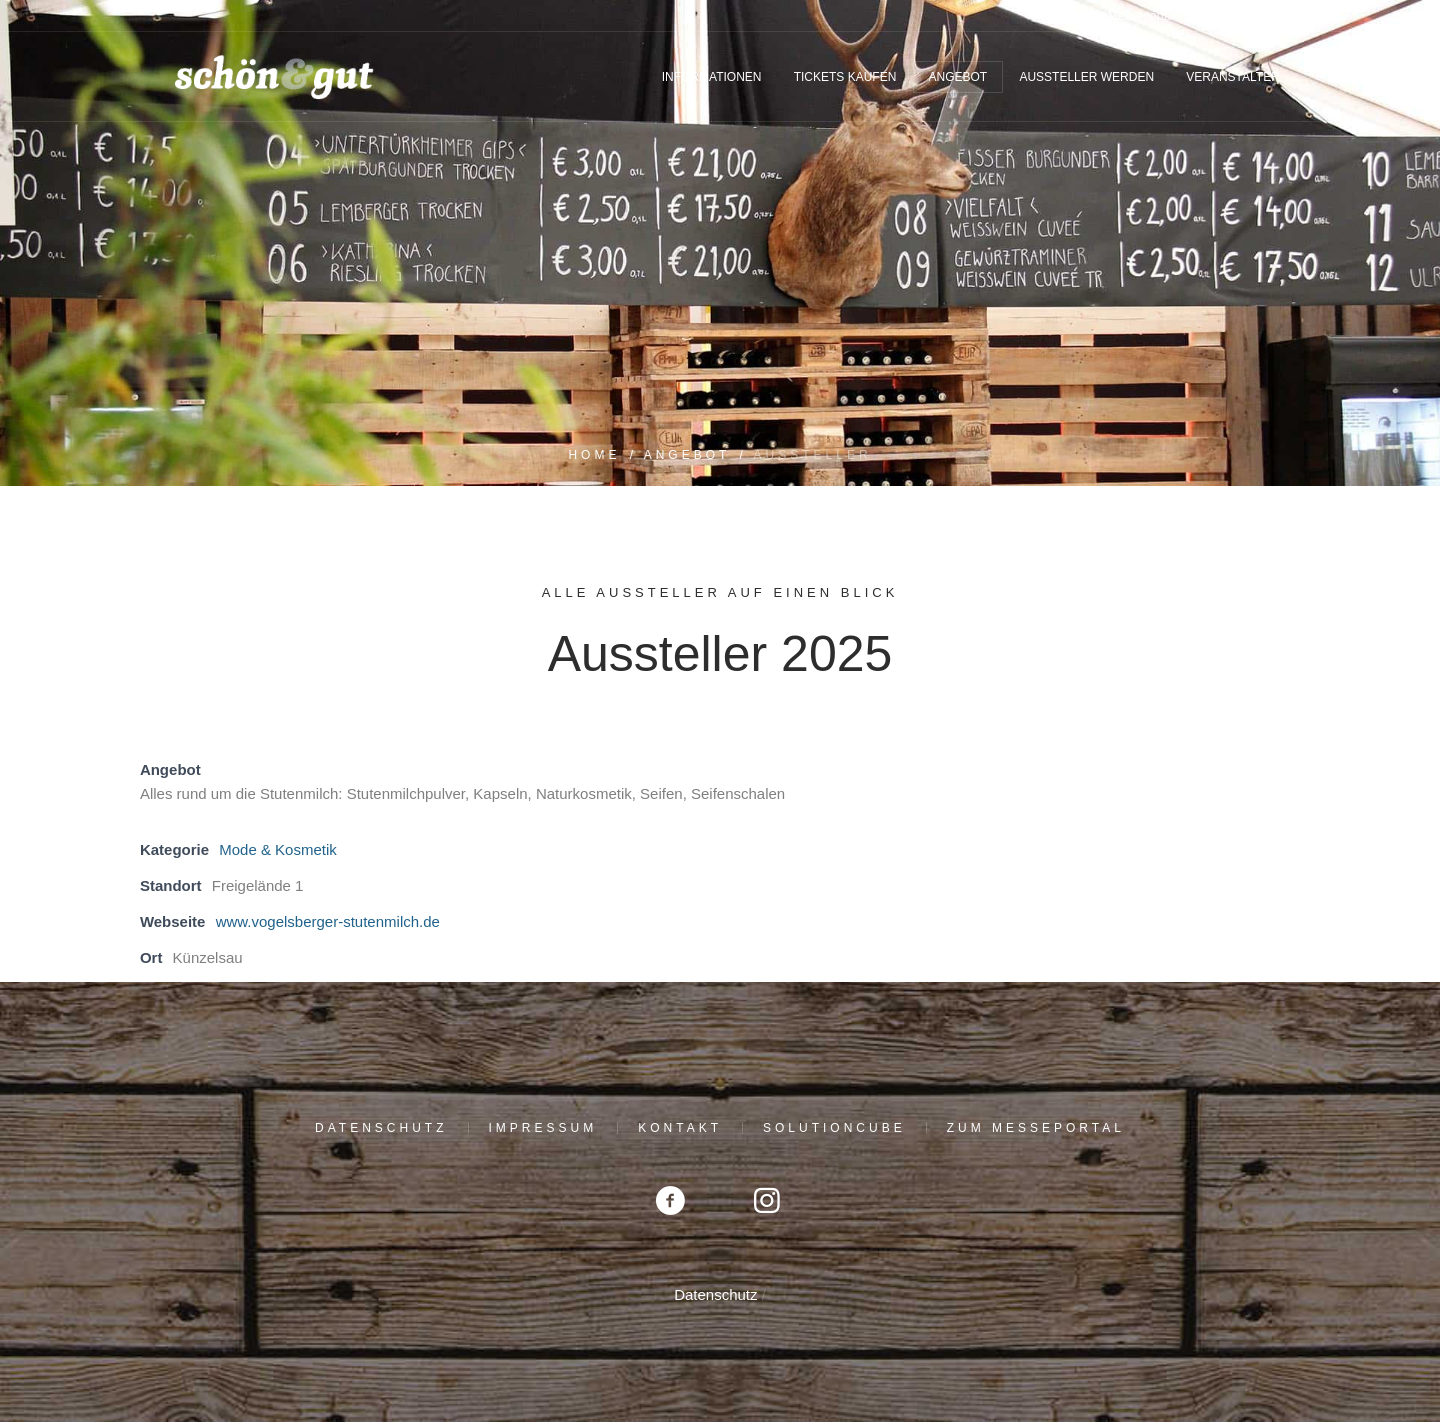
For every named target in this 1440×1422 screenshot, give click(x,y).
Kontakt (680, 1128)
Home (594, 455)
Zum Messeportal (1036, 1128)
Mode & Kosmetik (278, 849)
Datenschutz (381, 1128)
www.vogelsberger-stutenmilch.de (328, 921)
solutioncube (834, 1128)
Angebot (687, 455)
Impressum (543, 1128)
